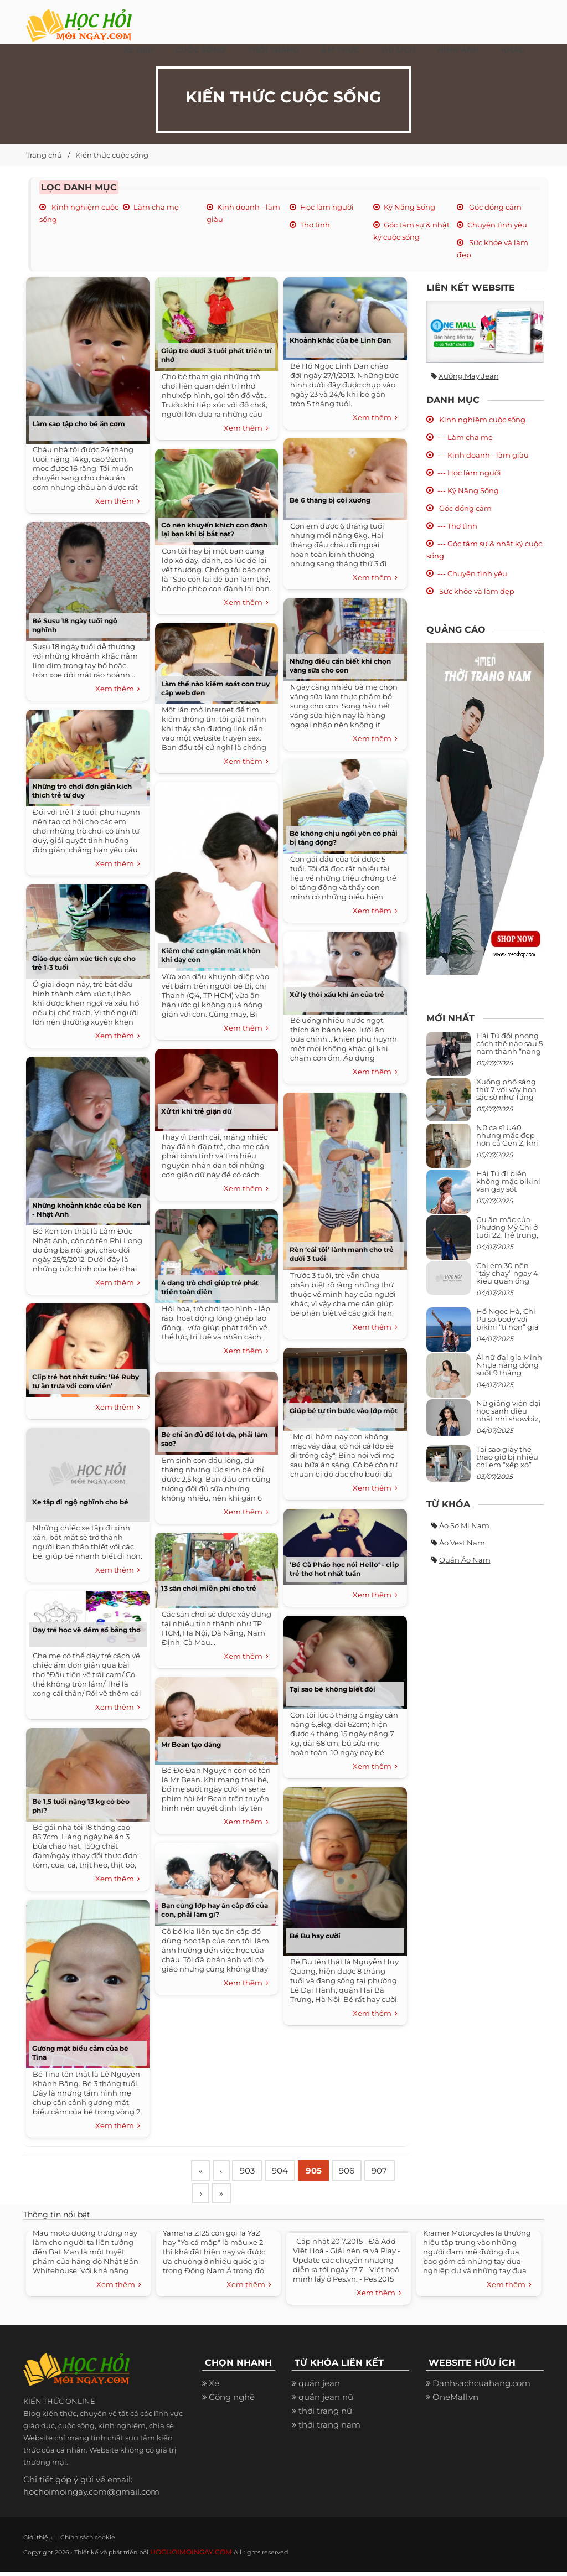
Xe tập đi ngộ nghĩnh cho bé (80, 1502)
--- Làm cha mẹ (465, 437)
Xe (214, 2387)
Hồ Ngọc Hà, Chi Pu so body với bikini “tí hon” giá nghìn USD (507, 1323)
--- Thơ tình (457, 525)
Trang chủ (44, 155)
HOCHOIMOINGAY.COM (187, 2556)
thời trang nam (329, 2429)
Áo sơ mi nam (464, 1525)
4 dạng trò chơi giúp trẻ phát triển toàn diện (210, 1287)
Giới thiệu (35, 2541)
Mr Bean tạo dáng (191, 1744)
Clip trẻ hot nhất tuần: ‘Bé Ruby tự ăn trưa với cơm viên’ (85, 1381)
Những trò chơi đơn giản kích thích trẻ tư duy (82, 790)
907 (209, 2196)
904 (288, 2171)
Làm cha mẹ (156, 207)
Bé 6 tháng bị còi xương (331, 500)
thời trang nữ (325, 2415)
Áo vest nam (462, 1542)
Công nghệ (232, 2401)
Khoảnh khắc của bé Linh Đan (340, 340)
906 (360, 2171)
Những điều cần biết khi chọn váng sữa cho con (340, 665)
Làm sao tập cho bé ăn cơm (78, 424)
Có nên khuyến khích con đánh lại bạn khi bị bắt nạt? (214, 529)
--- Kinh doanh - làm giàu (483, 455)
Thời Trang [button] (273, 50)
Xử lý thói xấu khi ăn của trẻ (337, 994)
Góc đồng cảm (494, 207)
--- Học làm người (469, 472)
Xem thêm (117, 501)
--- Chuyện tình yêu (472, 573)
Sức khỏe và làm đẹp (475, 591)
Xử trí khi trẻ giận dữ (196, 1111)
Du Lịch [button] (398, 50)
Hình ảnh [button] (458, 50)
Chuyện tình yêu (497, 224)
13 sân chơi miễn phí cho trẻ (208, 1588)
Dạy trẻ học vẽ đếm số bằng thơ (86, 1630)
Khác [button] (512, 50)
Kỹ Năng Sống (409, 207)
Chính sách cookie (77, 2541)
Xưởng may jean (469, 375)
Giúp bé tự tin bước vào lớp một (344, 1410)
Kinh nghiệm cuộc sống (481, 419)
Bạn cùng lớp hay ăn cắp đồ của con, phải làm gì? (214, 1909)
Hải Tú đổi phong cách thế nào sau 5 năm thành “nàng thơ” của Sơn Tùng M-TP (509, 1051)
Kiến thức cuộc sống (111, 155)
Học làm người (327, 207)
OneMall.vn (455, 2401)
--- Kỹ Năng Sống (468, 490)
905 (324, 2171)
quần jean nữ (325, 2401)
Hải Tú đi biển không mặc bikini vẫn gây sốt (508, 1181)
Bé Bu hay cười (315, 1936)
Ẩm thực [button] (340, 50)
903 (252, 2171)
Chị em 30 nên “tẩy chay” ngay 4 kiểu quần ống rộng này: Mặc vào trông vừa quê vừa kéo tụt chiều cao (509, 1285)
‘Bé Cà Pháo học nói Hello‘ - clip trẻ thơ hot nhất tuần (344, 1568)
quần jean (319, 2387)
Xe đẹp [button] (138, 50)
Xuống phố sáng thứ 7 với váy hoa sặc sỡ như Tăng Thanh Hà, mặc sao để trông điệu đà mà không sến (507, 1101)
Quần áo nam (465, 1559)
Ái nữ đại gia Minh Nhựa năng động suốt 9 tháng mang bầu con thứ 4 (510, 1373)
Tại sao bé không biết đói (332, 1689)
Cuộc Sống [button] (200, 50)
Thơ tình (315, 224)
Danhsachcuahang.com (481, 2387)
